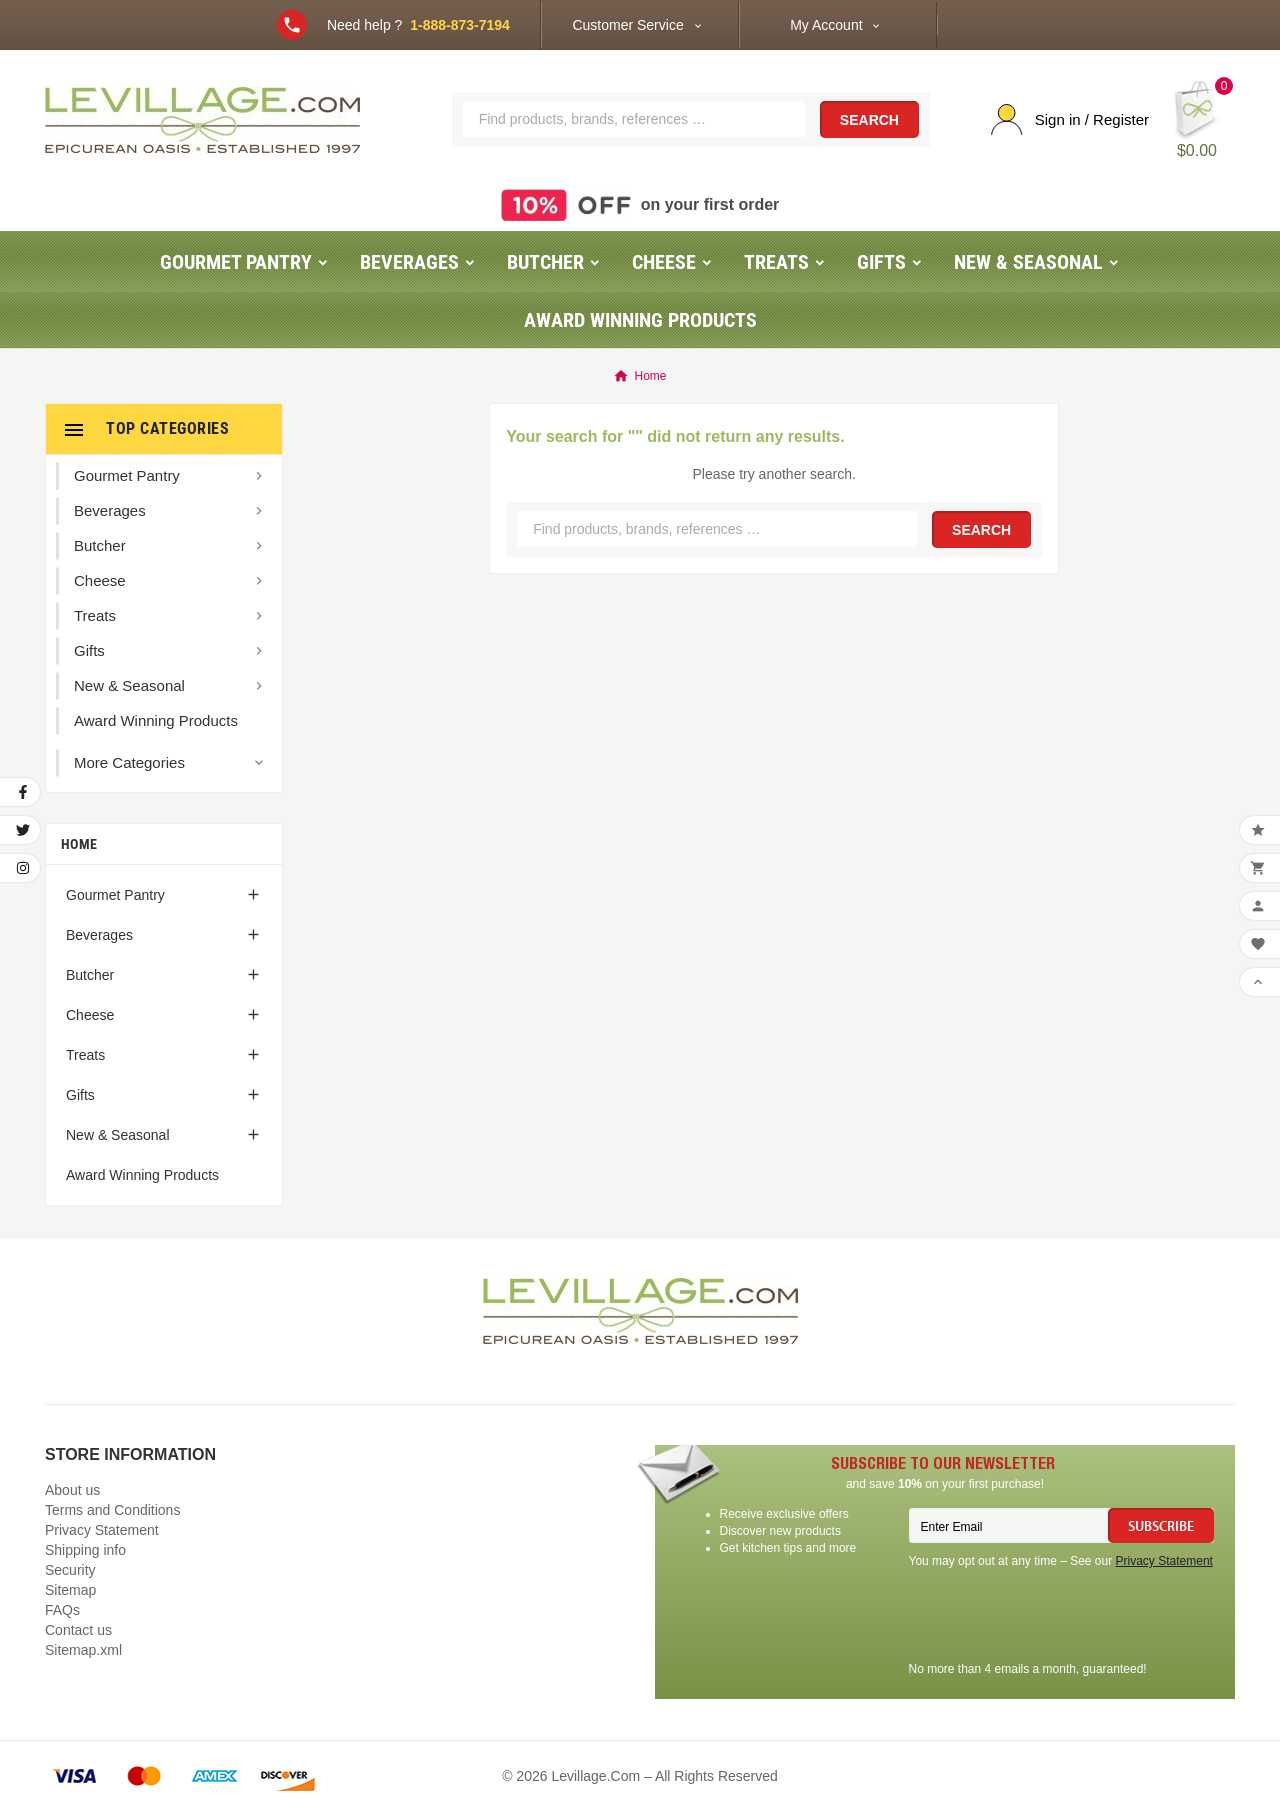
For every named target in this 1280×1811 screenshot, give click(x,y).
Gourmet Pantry (115, 895)
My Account (826, 25)
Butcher (90, 975)
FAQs (62, 1610)
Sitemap (70, 1590)
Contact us (78, 1630)
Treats (85, 1055)
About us (72, 1490)
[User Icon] (1070, 119)
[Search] (634, 119)
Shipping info (85, 1550)
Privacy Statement (102, 1530)
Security (70, 1570)
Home (79, 844)
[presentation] (1061, 1618)
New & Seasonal (118, 1135)
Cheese (90, 1015)
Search (869, 120)
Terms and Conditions (112, 1510)
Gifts (80, 1095)
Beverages (99, 935)
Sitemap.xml (83, 1650)
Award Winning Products (142, 1175)
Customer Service (627, 25)
